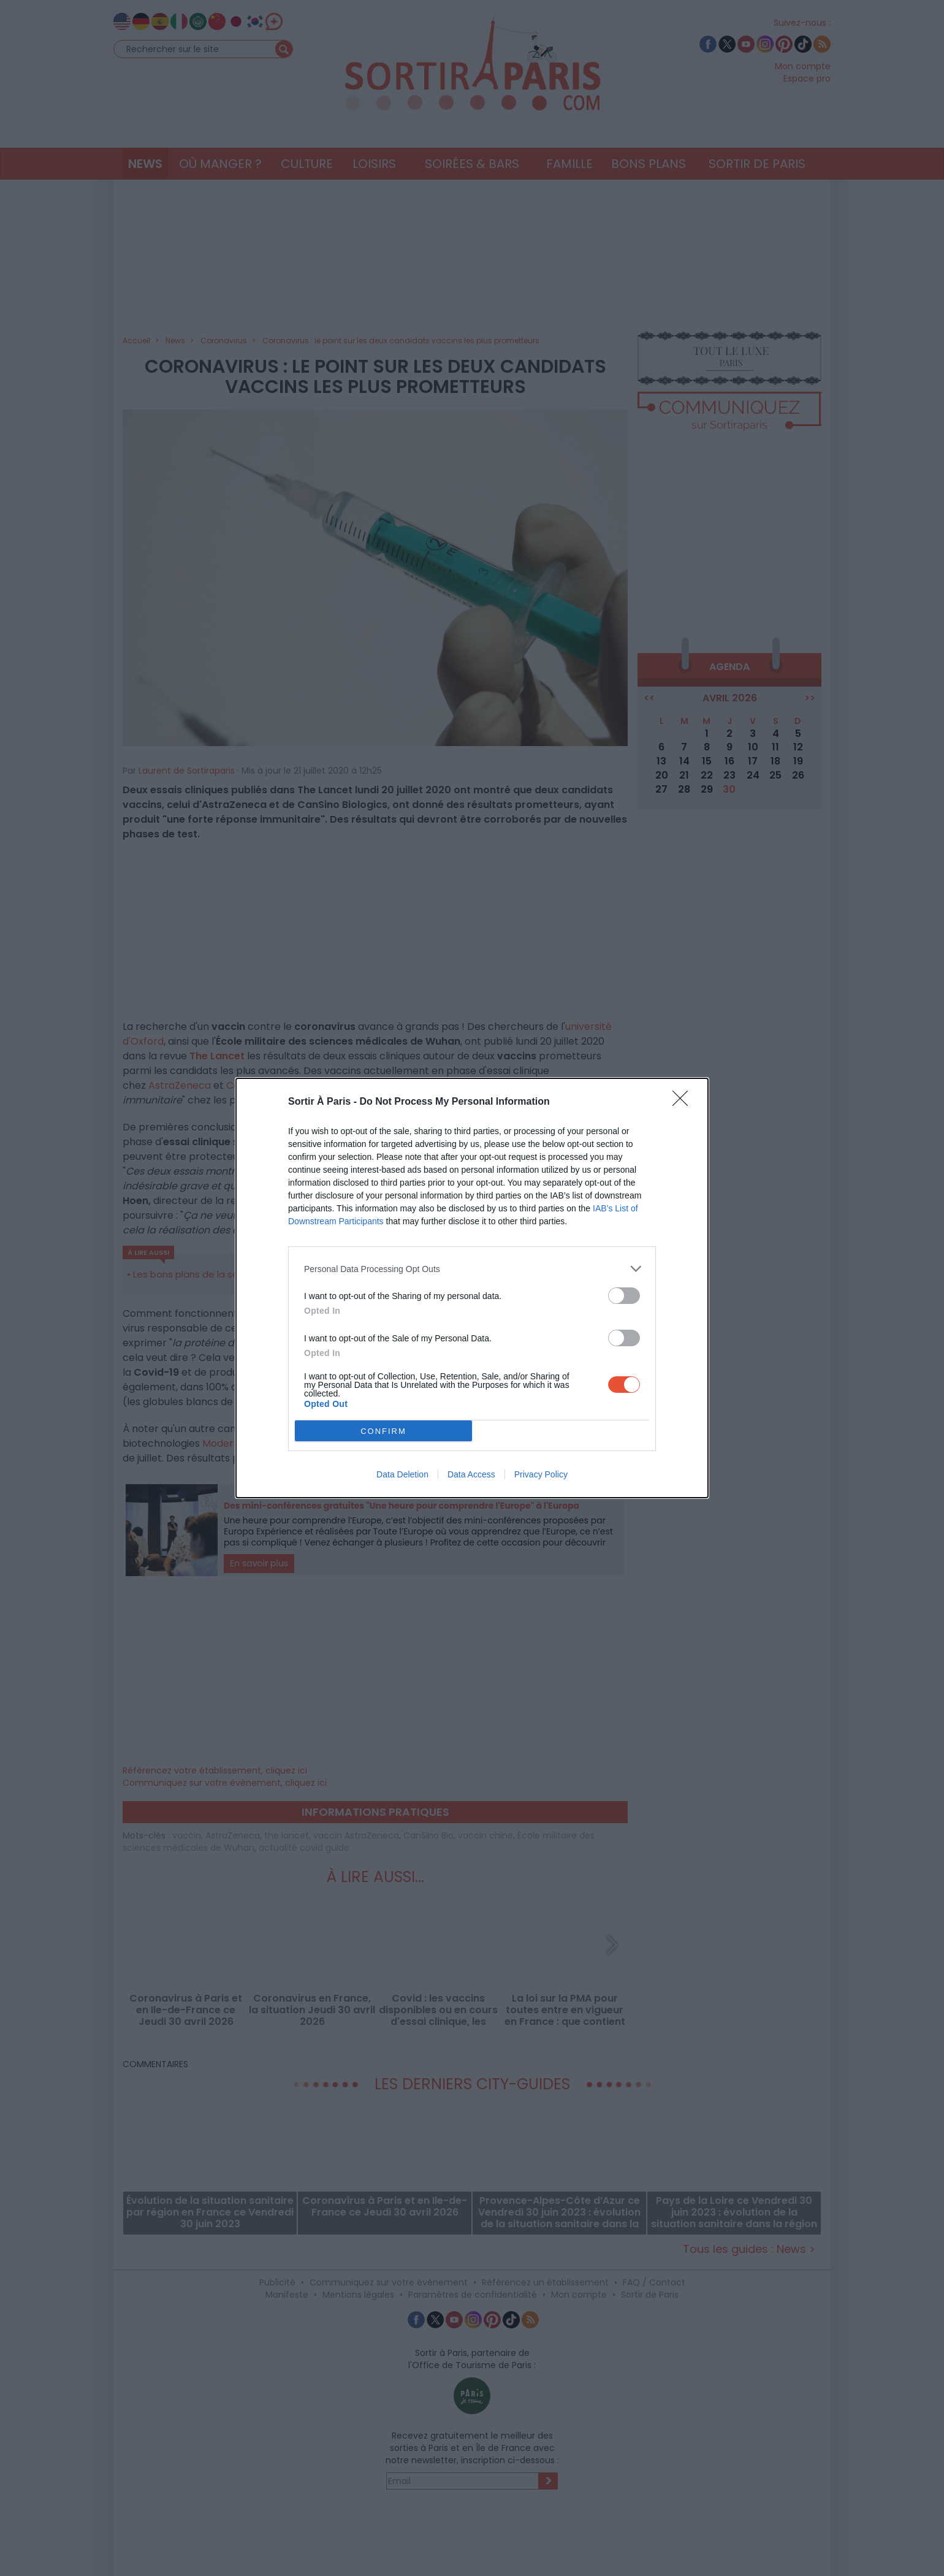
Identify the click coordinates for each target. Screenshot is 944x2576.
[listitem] (472, 1268)
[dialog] (472, 1288)
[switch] (624, 1295)
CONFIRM (383, 1431)
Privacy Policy (541, 1474)
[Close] (684, 1102)
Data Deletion (402, 1474)
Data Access (471, 1474)
